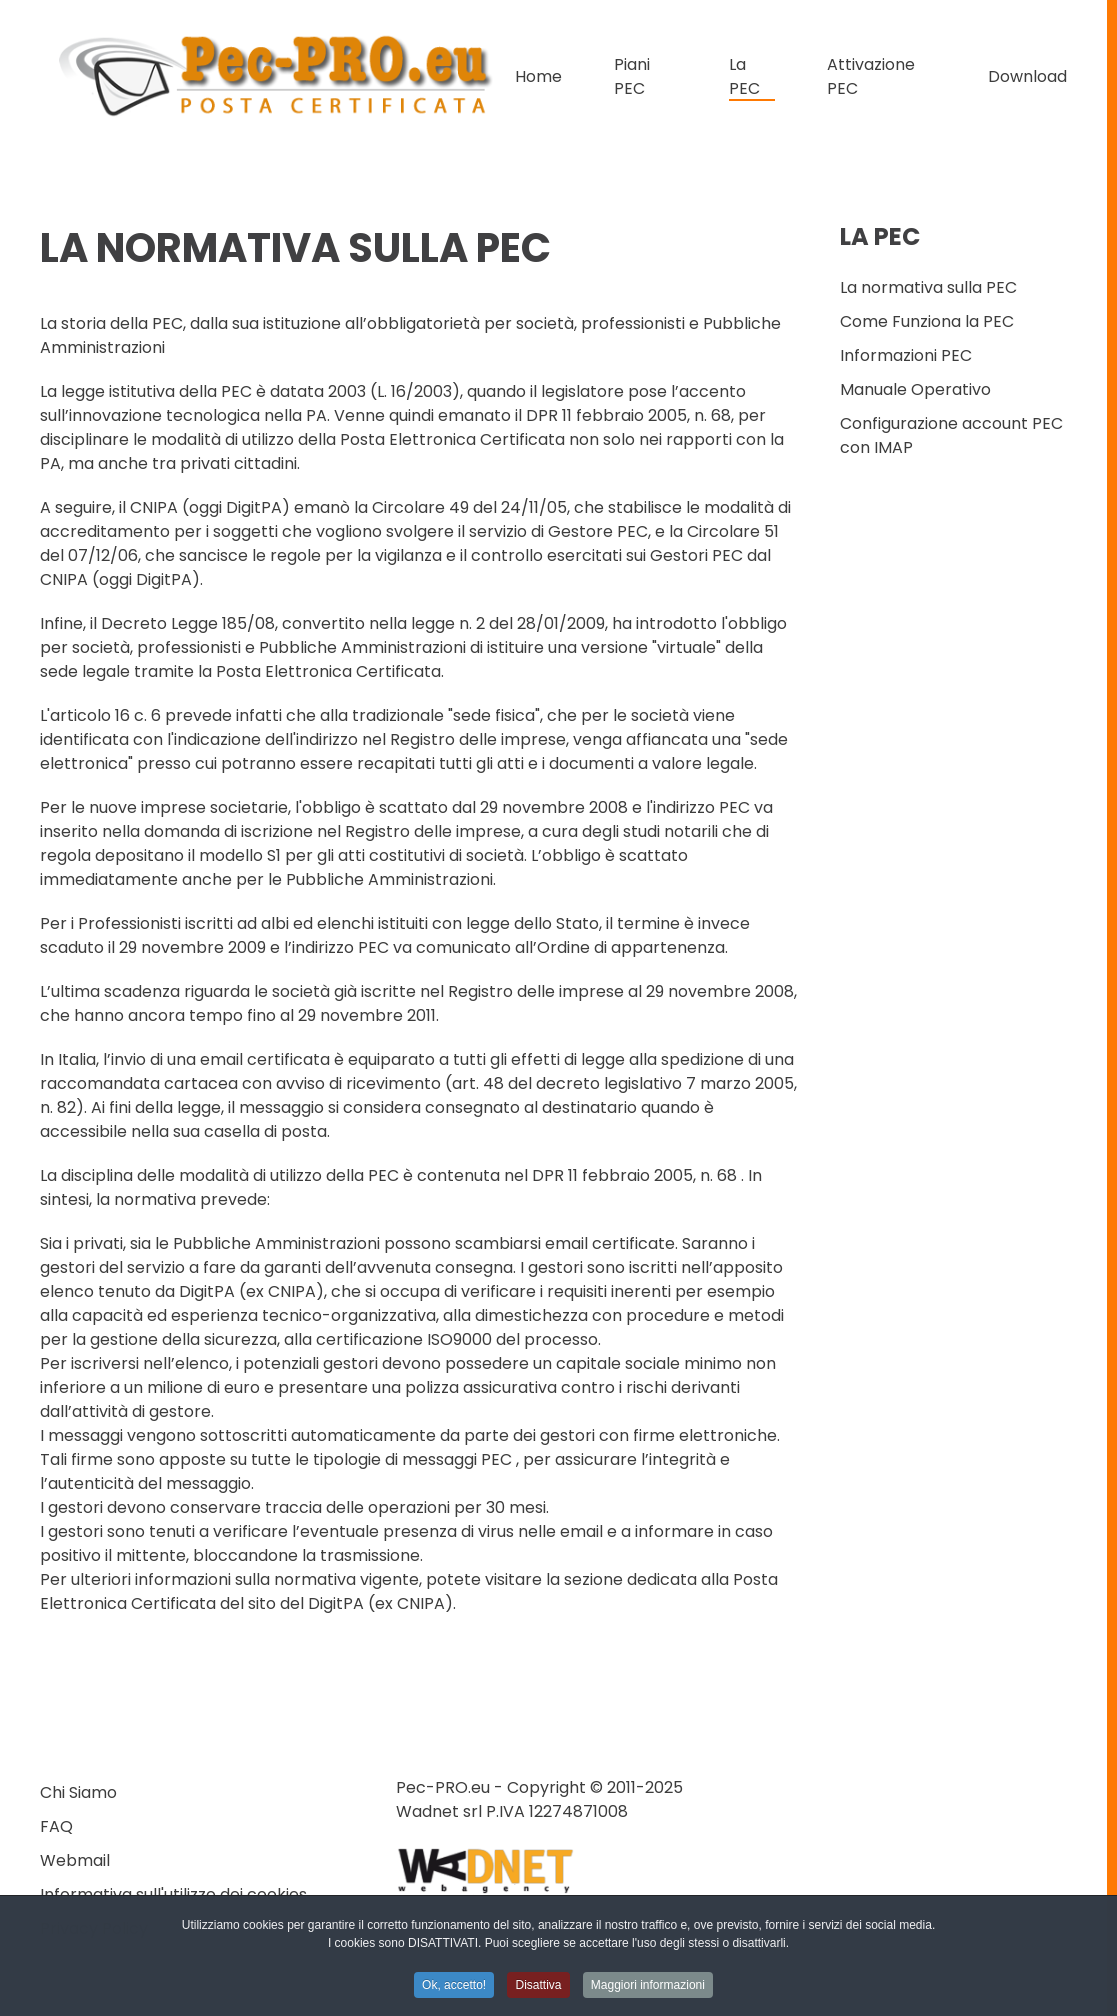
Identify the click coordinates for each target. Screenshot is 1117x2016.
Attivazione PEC (871, 76)
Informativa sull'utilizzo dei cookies (173, 1894)
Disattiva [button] (538, 1988)
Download (1027, 76)
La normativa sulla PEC (928, 287)
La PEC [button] (744, 76)
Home (538, 76)
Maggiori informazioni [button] (648, 1988)
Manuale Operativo (915, 389)
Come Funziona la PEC (927, 321)
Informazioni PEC (906, 355)
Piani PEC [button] (632, 76)
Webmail (75, 1860)
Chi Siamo (78, 1792)
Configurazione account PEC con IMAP (951, 435)
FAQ (56, 1826)
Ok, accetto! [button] (454, 1988)
